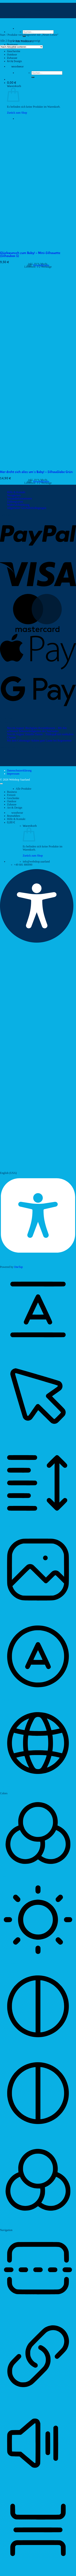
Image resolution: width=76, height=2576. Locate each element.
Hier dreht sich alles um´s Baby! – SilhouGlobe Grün (36, 472)
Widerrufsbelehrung (18, 504)
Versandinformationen (19, 498)
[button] (11, 83)
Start (2, 34)
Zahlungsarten (15, 501)
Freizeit (11, 794)
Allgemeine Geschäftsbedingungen (26, 507)
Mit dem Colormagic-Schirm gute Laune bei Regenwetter (39, 740)
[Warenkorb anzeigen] (11, 822)
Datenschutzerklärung (19, 770)
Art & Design (14, 61)
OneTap (18, 1266)
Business (12, 45)
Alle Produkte (23, 788)
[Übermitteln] (32, 77)
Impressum (13, 773)
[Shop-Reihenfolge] (21, 46)
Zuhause (12, 58)
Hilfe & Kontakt (16, 16)
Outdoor (12, 55)
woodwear (15, 66)
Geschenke (13, 51)
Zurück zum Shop (17, 112)
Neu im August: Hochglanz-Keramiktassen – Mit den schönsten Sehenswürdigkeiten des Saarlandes (37, 729)
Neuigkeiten (14, 495)
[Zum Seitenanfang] (1, 783)
